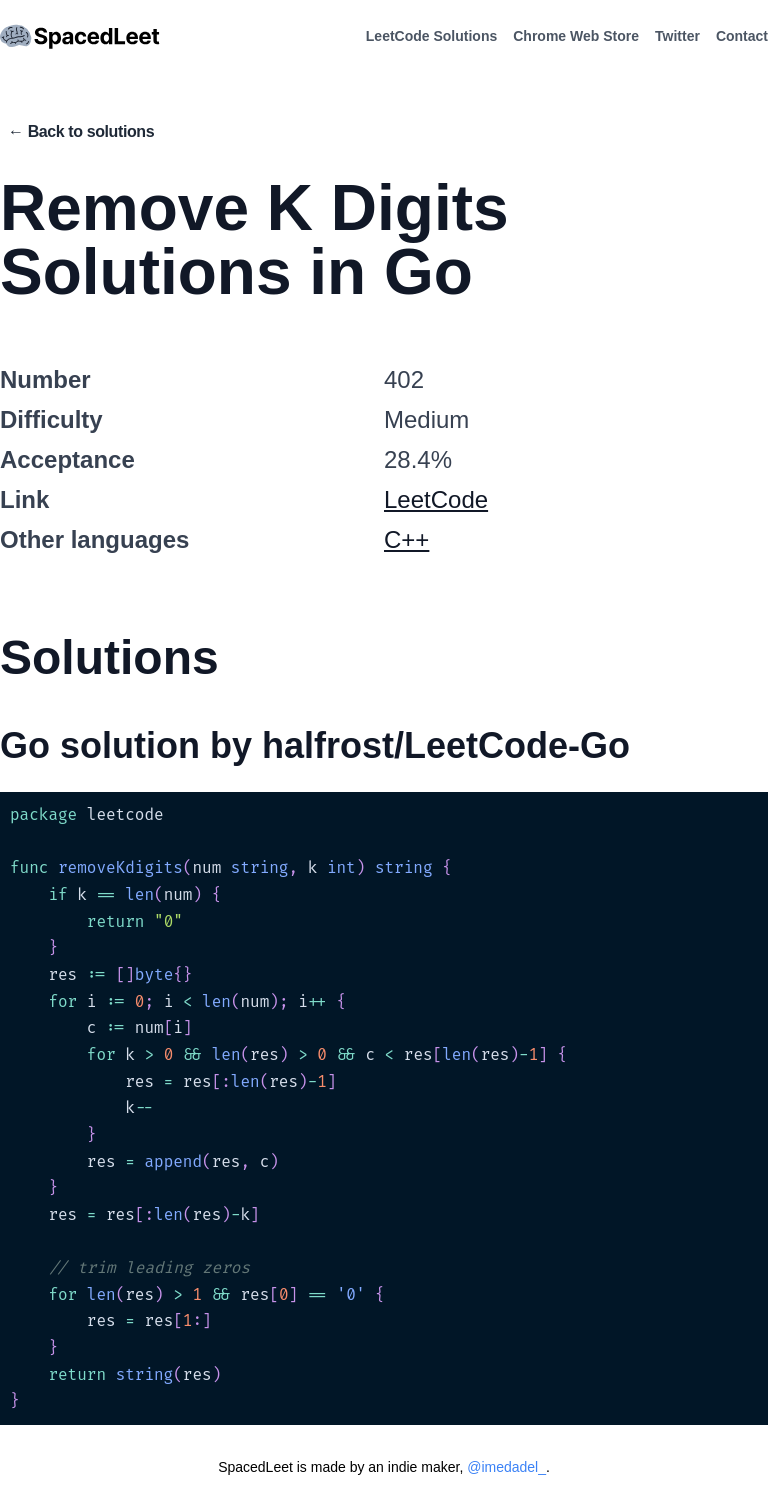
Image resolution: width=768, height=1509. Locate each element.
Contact (742, 36)
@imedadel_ (506, 1467)
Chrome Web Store (576, 36)
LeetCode (436, 499)
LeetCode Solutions (431, 36)
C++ (406, 539)
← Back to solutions (81, 131)
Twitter (677, 36)
